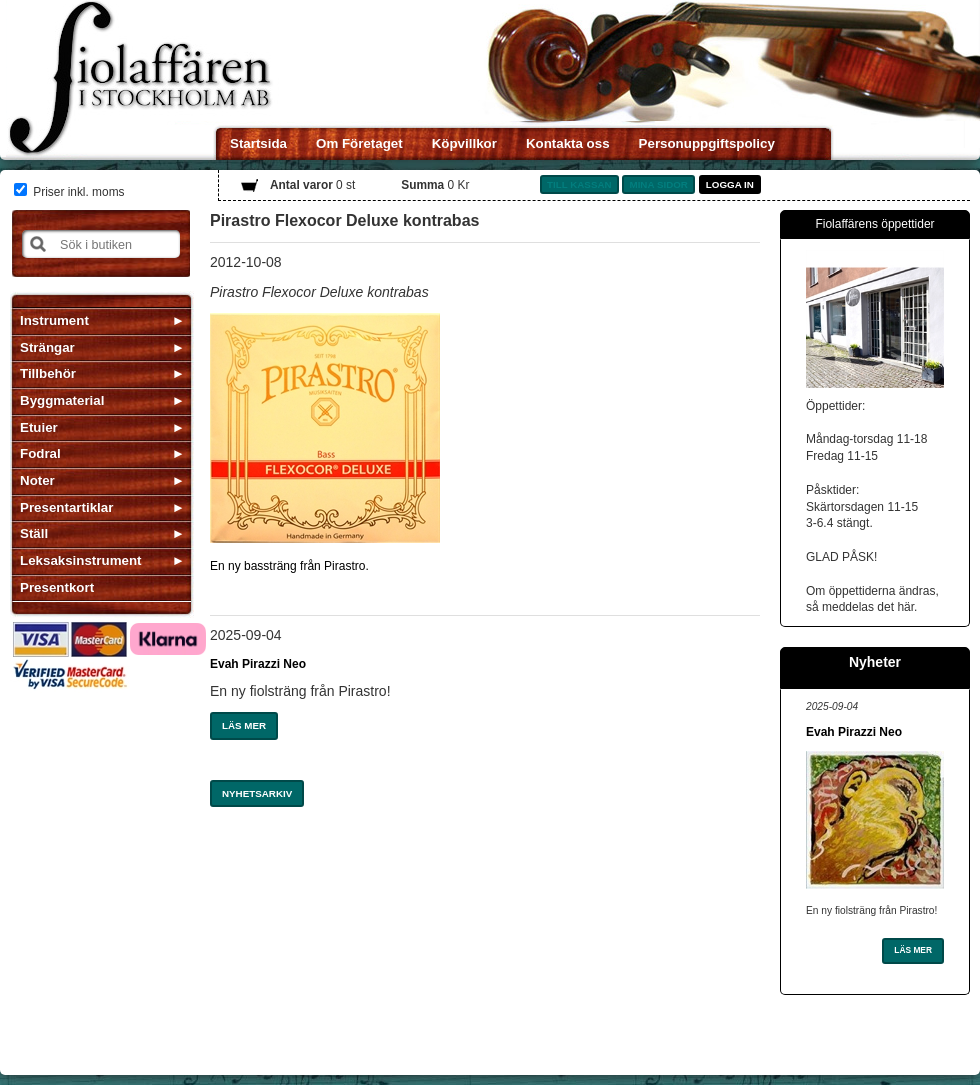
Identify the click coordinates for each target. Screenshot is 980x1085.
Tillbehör (48, 373)
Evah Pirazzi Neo (258, 664)
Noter (37, 480)
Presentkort (57, 587)
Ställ (34, 533)
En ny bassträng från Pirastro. (289, 566)
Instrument (54, 320)
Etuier (39, 427)
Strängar (47, 347)
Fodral (40, 453)
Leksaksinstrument (80, 560)
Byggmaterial (62, 400)
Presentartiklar (66, 507)
